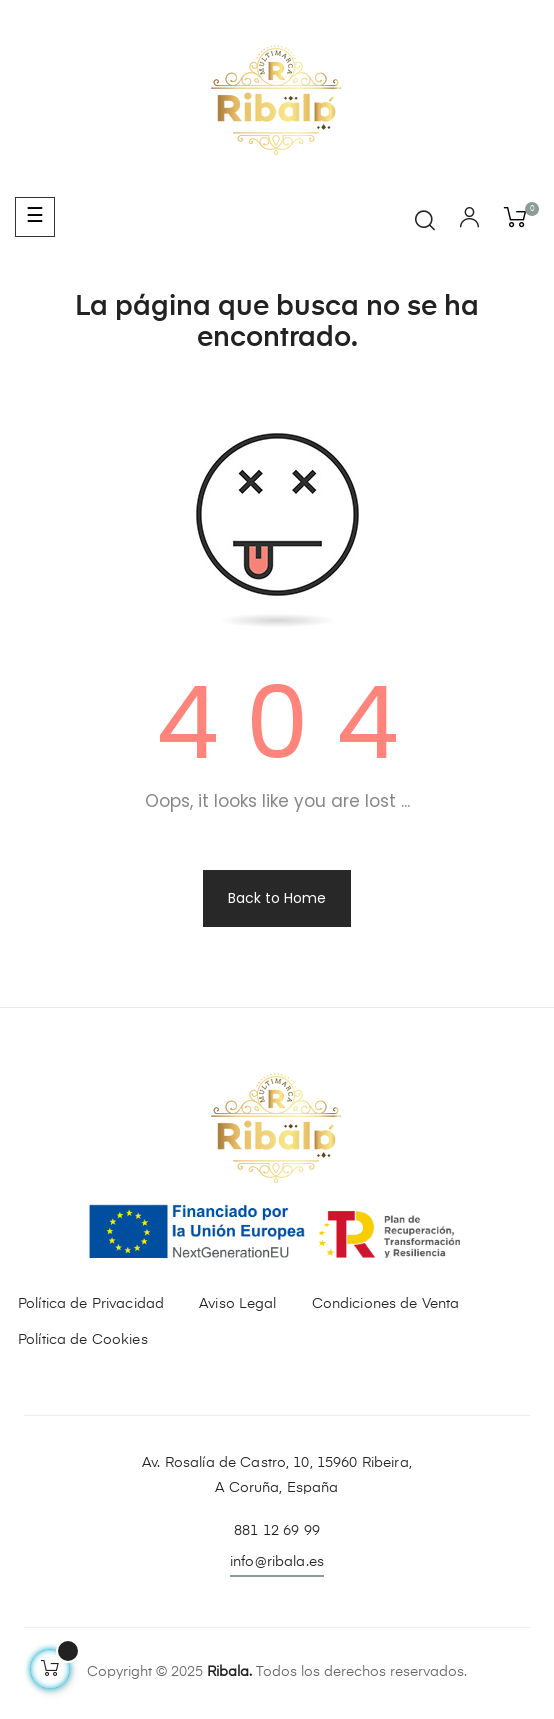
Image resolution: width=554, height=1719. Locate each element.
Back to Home (277, 898)
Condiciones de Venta (386, 1304)
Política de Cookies (83, 1340)
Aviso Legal (238, 1304)
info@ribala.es (277, 1562)
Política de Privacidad (91, 1304)
